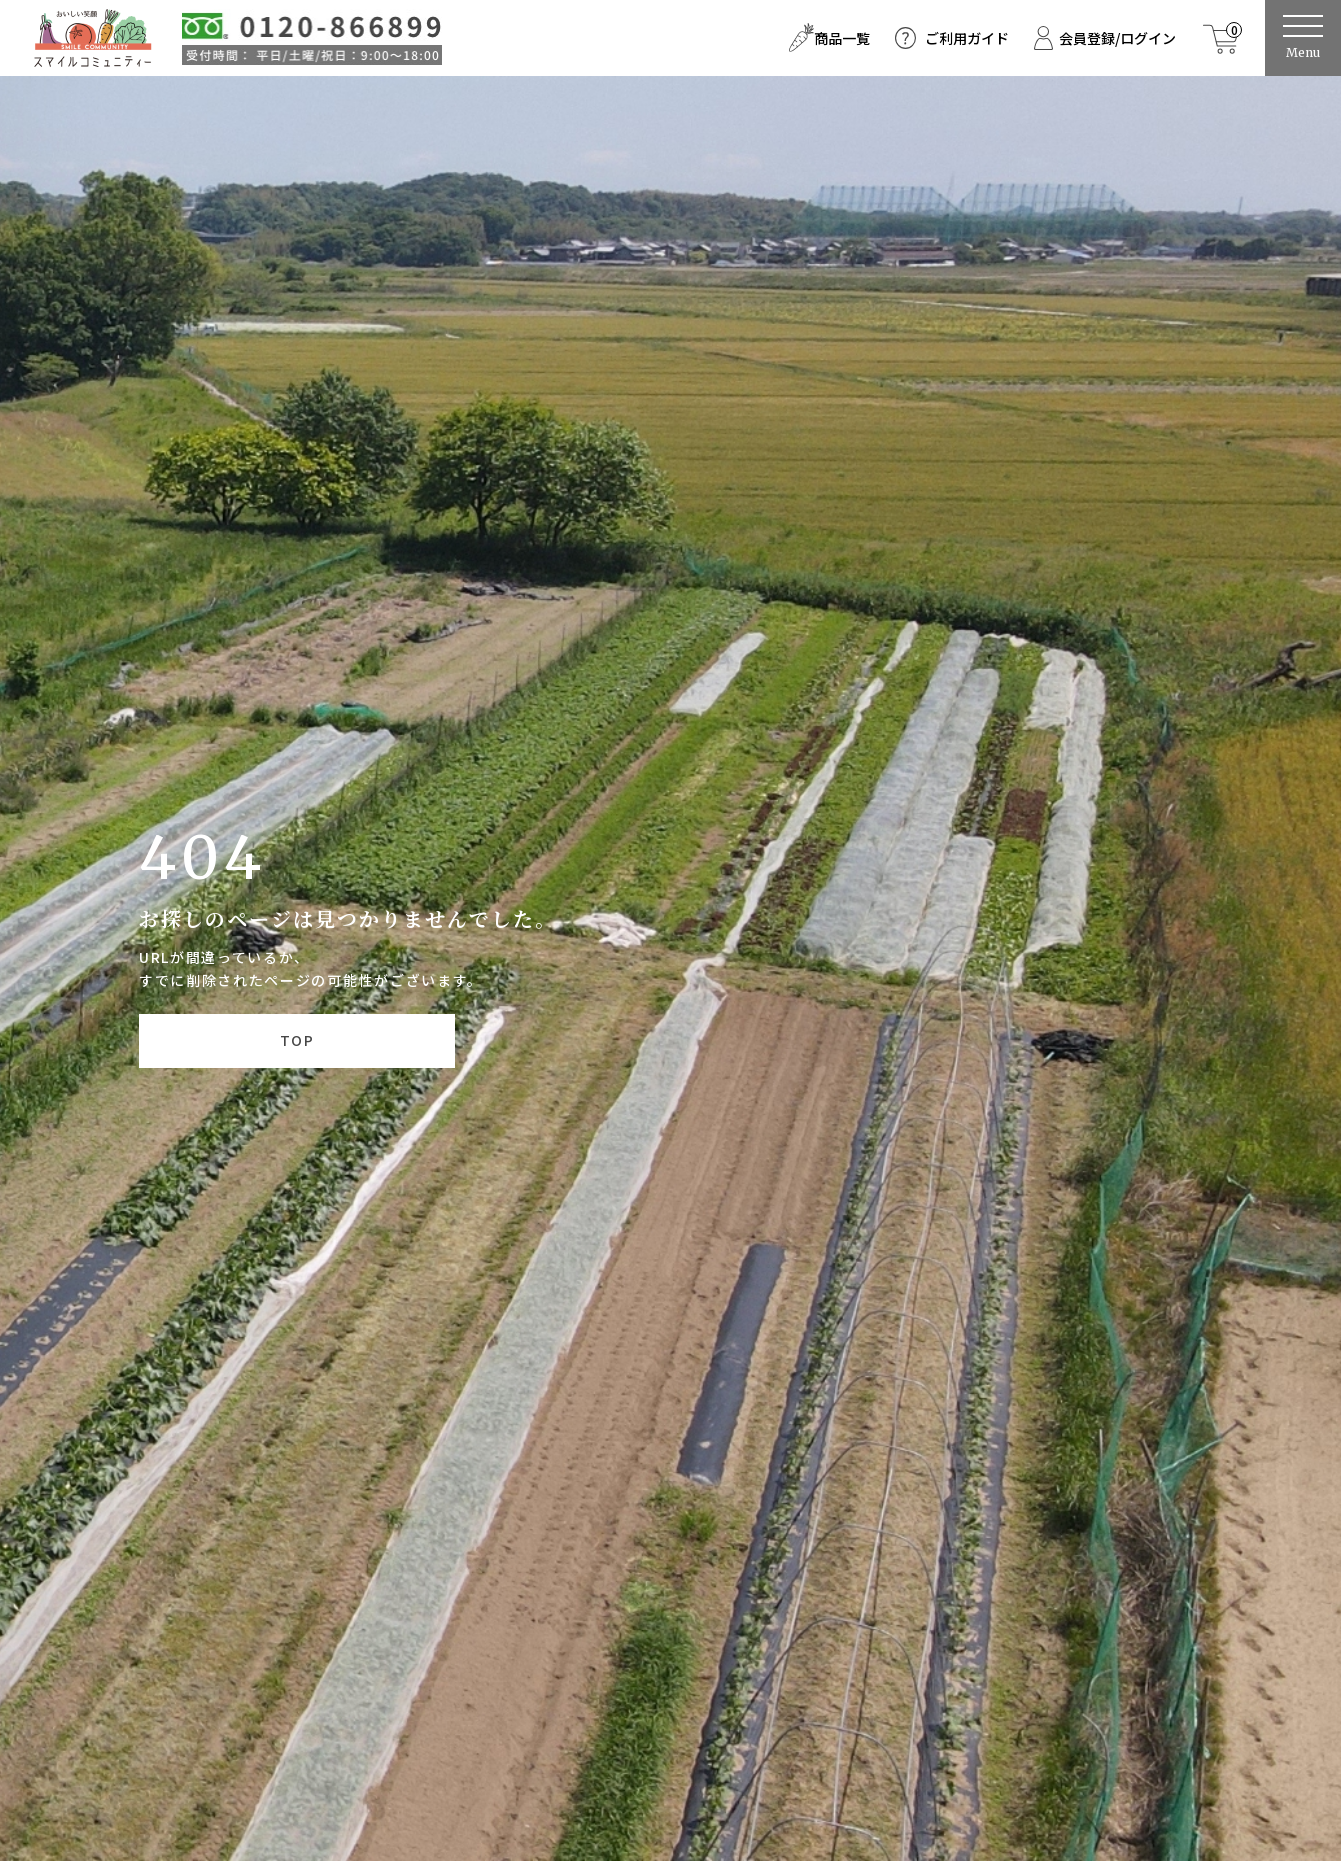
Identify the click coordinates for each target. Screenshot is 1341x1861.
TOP (297, 1040)
